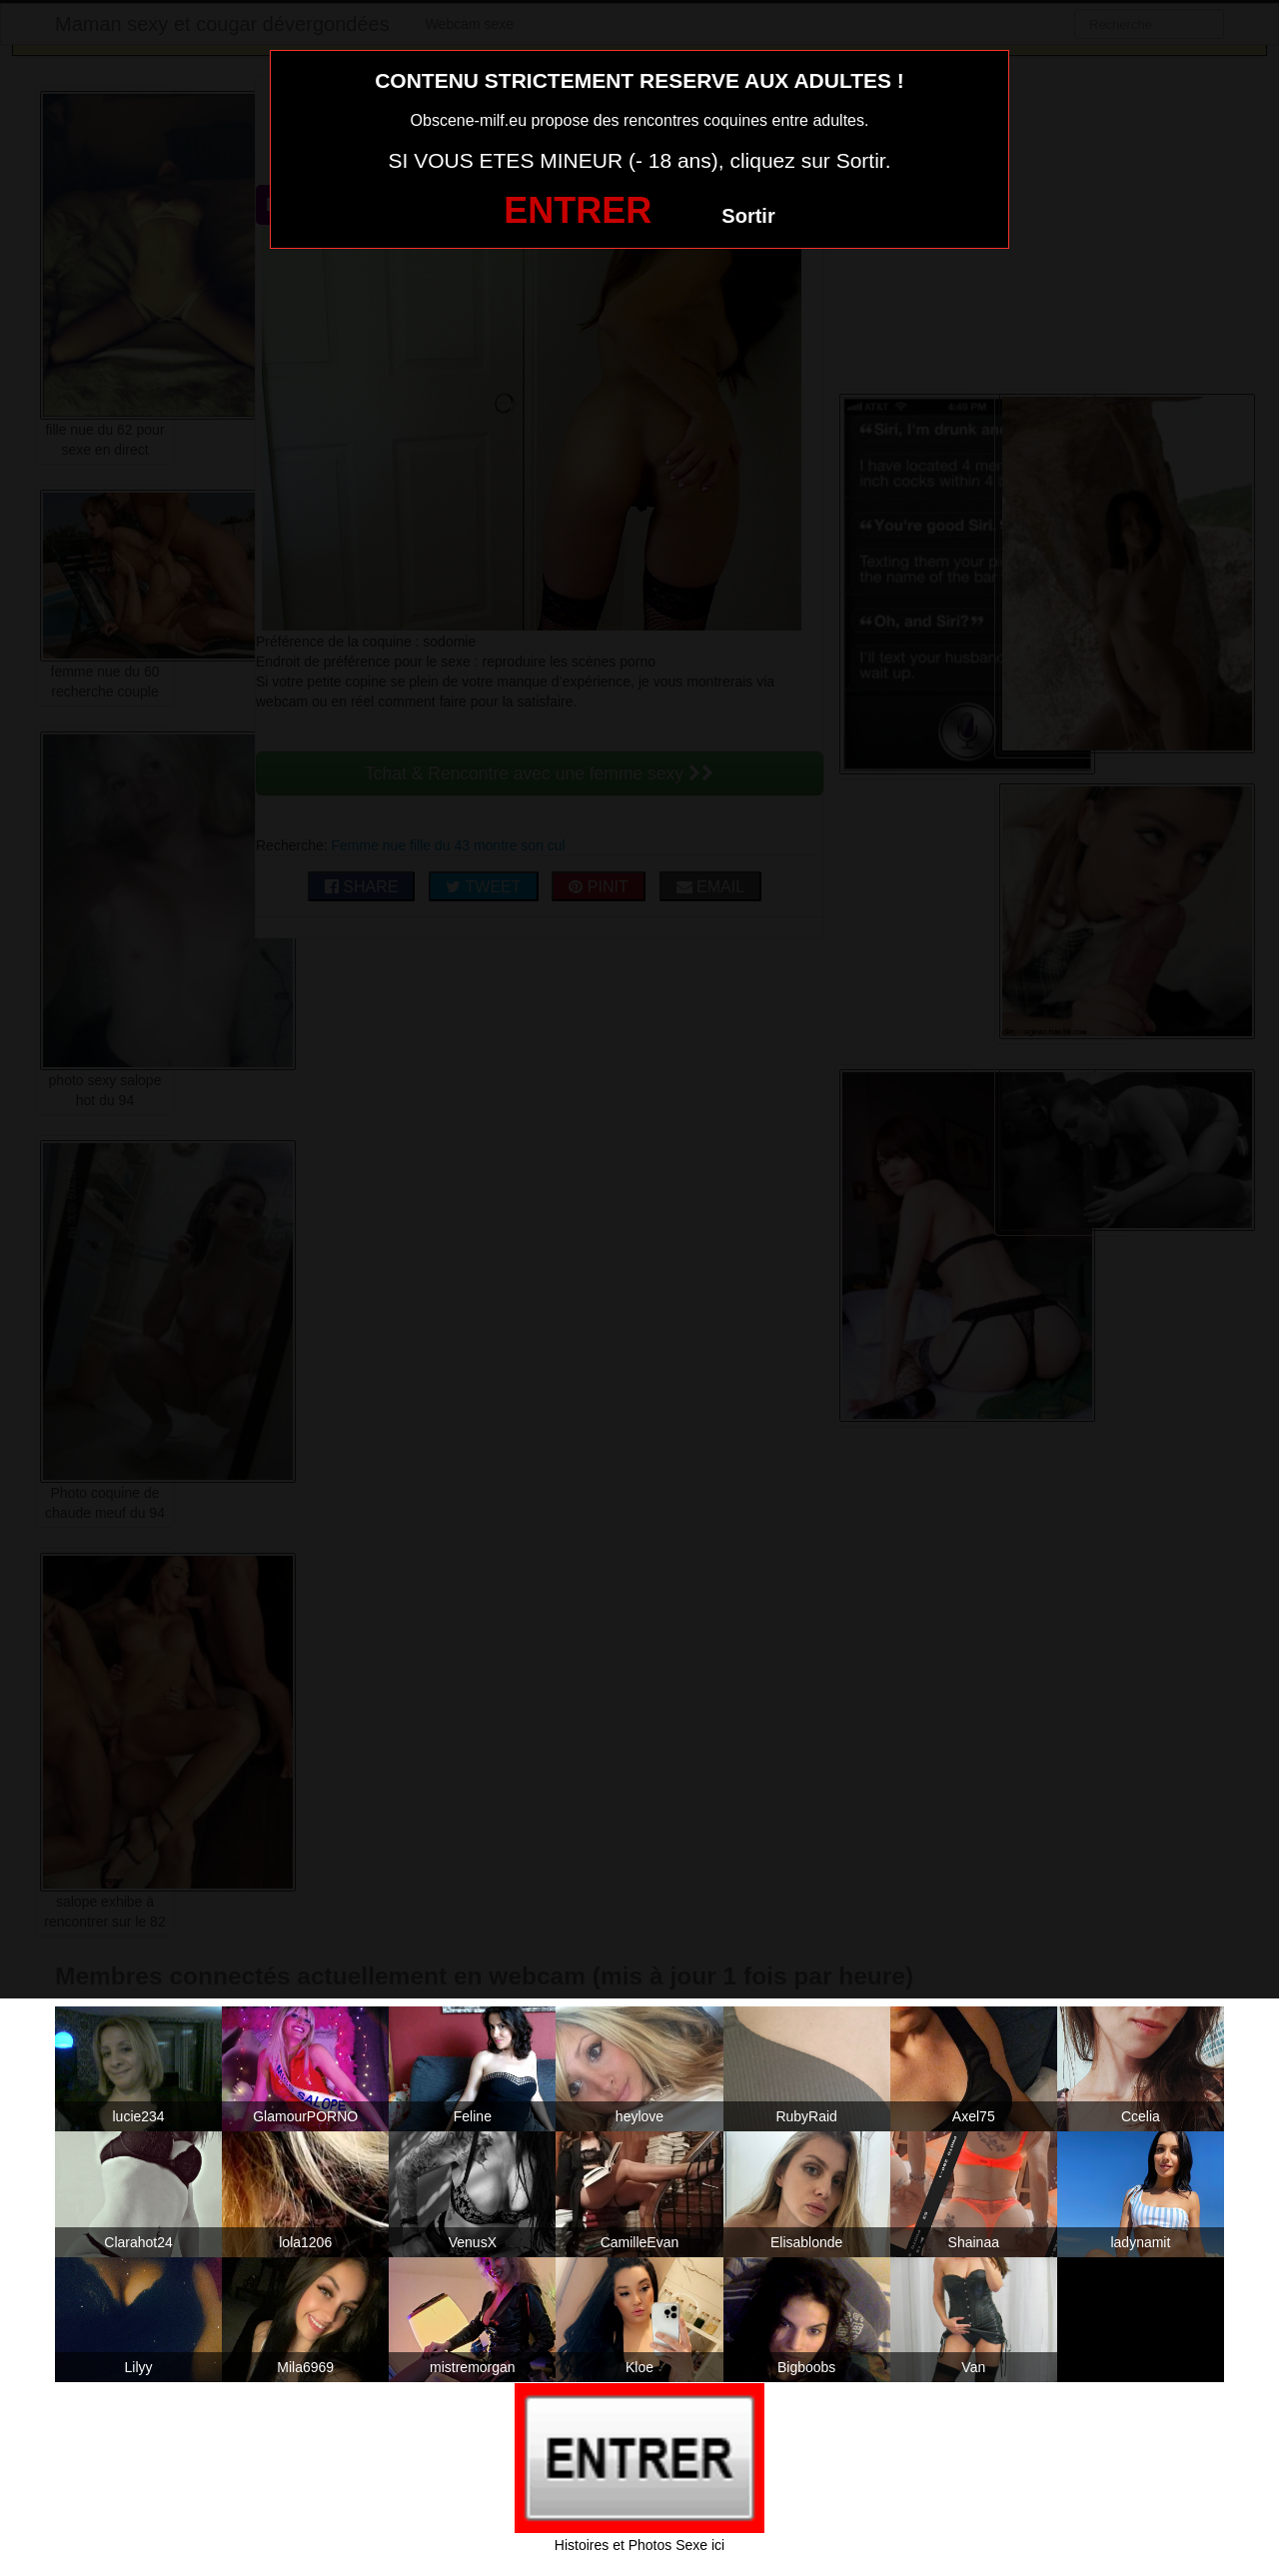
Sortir (747, 216)
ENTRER (577, 210)
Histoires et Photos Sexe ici (639, 2545)
